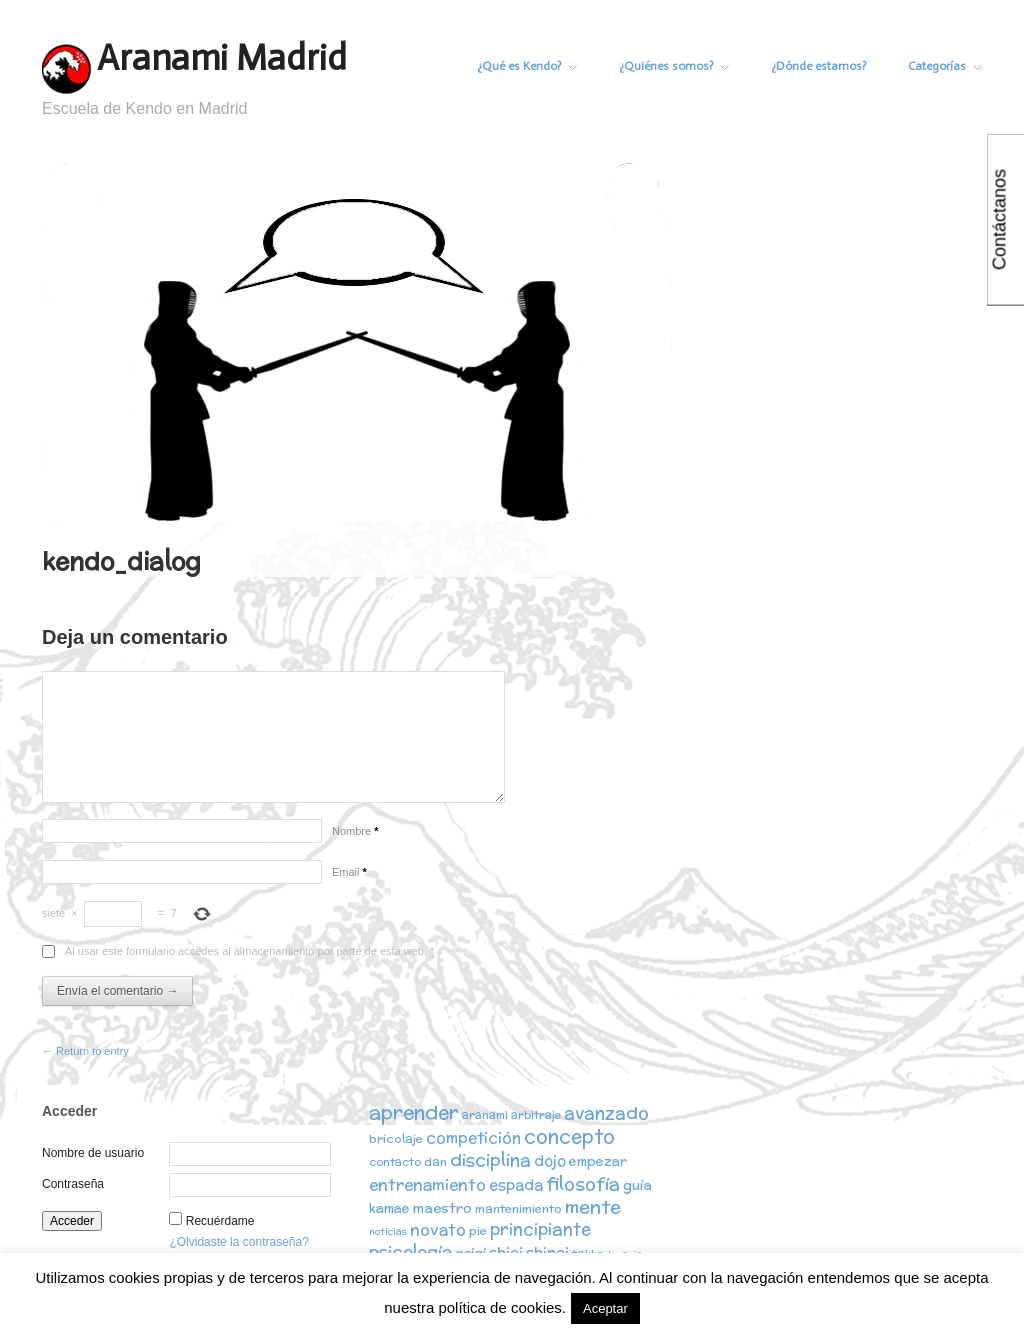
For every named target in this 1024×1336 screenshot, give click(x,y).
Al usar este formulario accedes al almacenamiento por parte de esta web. (249, 951)
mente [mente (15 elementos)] (593, 1206)
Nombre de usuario (93, 1153)
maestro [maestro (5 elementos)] (442, 1208)
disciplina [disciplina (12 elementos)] (490, 1159)
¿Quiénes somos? (674, 66)
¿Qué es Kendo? (527, 66)
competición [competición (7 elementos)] (473, 1137)
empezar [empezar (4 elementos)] (598, 1161)
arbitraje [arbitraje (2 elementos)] (536, 1115)
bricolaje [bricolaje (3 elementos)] (396, 1138)
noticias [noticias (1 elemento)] (388, 1231)
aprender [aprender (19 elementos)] (414, 1112)
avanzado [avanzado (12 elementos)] (606, 1112)
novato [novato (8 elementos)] (438, 1229)
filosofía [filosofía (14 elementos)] (583, 1183)
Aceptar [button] (605, 1308)
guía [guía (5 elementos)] (637, 1185)
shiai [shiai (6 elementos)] (506, 1252)
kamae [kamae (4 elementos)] (389, 1208)
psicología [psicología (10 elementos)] (411, 1252)
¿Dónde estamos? (818, 66)
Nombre (355, 831)
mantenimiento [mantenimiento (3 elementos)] (518, 1208)
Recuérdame (220, 1221)
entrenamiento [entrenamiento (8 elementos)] (427, 1184)
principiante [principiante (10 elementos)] (540, 1229)
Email (349, 872)
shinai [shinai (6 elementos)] (547, 1252)
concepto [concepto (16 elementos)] (569, 1136)
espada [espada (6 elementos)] (516, 1184)
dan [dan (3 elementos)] (435, 1161)
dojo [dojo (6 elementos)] (550, 1160)
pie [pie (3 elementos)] (478, 1230)
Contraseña (73, 1184)
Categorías (945, 66)
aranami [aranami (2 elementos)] (485, 1115)
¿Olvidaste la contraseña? (238, 1242)
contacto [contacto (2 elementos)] (395, 1162)
